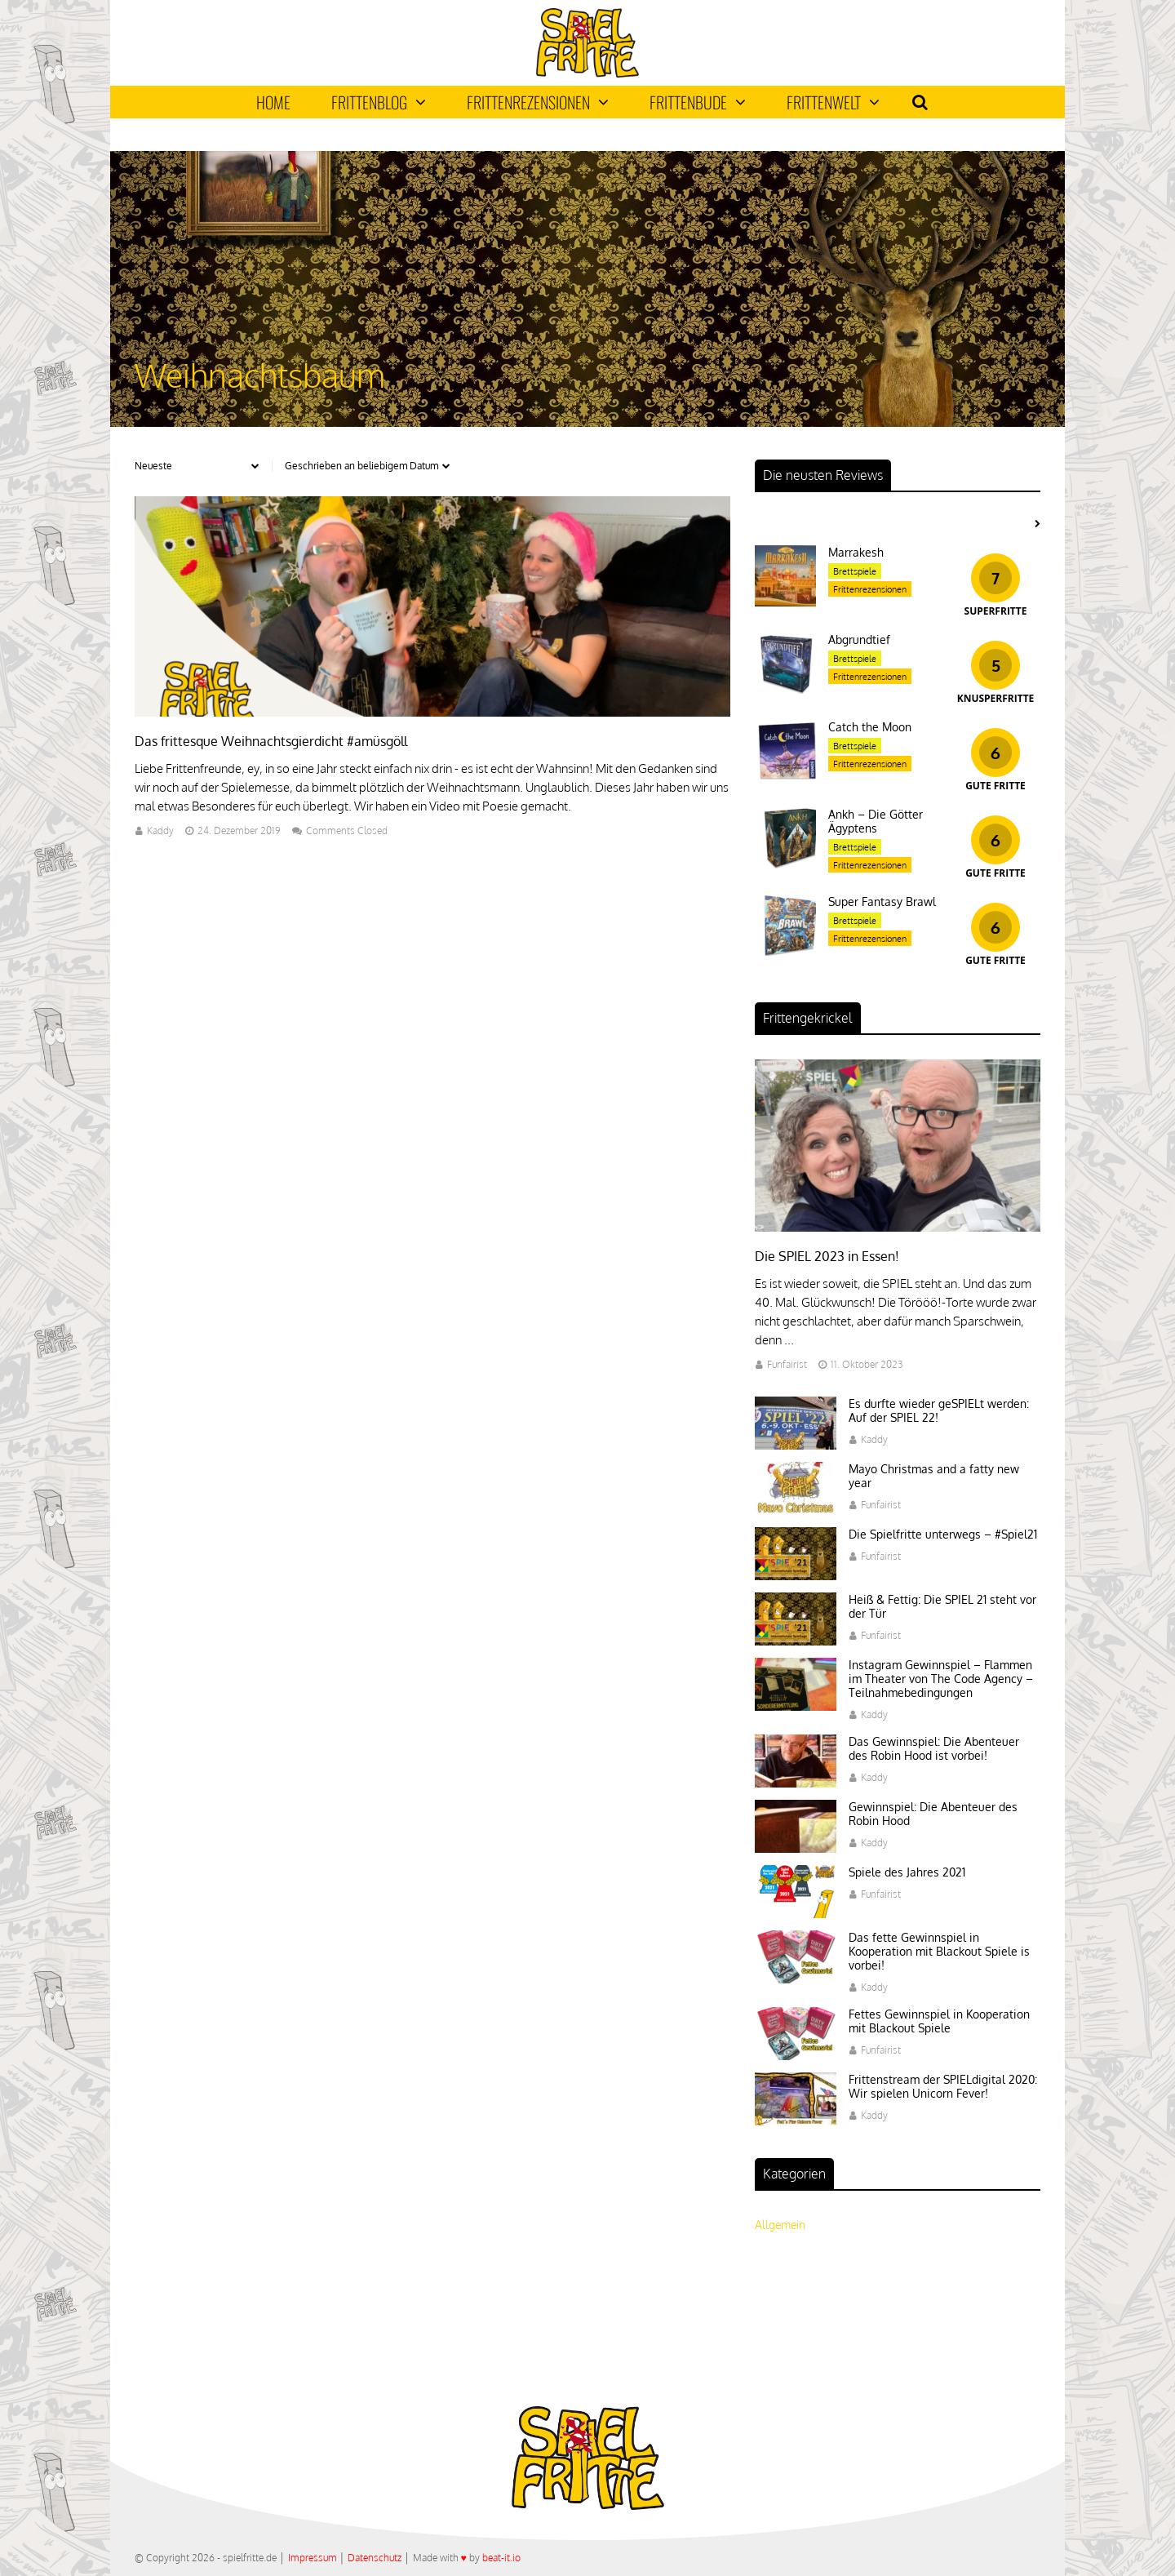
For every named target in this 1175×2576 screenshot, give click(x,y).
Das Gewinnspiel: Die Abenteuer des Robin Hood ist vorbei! (934, 1748)
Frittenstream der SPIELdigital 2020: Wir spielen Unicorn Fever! (943, 2086)
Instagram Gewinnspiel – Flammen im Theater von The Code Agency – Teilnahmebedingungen (941, 1678)
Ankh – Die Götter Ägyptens (875, 821)
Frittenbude (698, 102)
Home (273, 102)
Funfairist (787, 1364)
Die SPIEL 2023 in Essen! (827, 1256)
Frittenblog (378, 102)
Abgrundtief (859, 639)
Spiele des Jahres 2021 (907, 1872)
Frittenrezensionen (538, 102)
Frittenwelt (833, 102)
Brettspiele (854, 571)
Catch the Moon (869, 727)
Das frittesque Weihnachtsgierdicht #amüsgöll (271, 741)
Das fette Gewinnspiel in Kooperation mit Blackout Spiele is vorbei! (939, 1951)
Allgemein (780, 2225)
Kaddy (160, 830)
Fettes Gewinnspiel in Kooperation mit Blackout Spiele (939, 2021)
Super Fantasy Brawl (882, 901)
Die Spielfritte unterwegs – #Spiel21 (943, 1534)
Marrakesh (856, 552)
